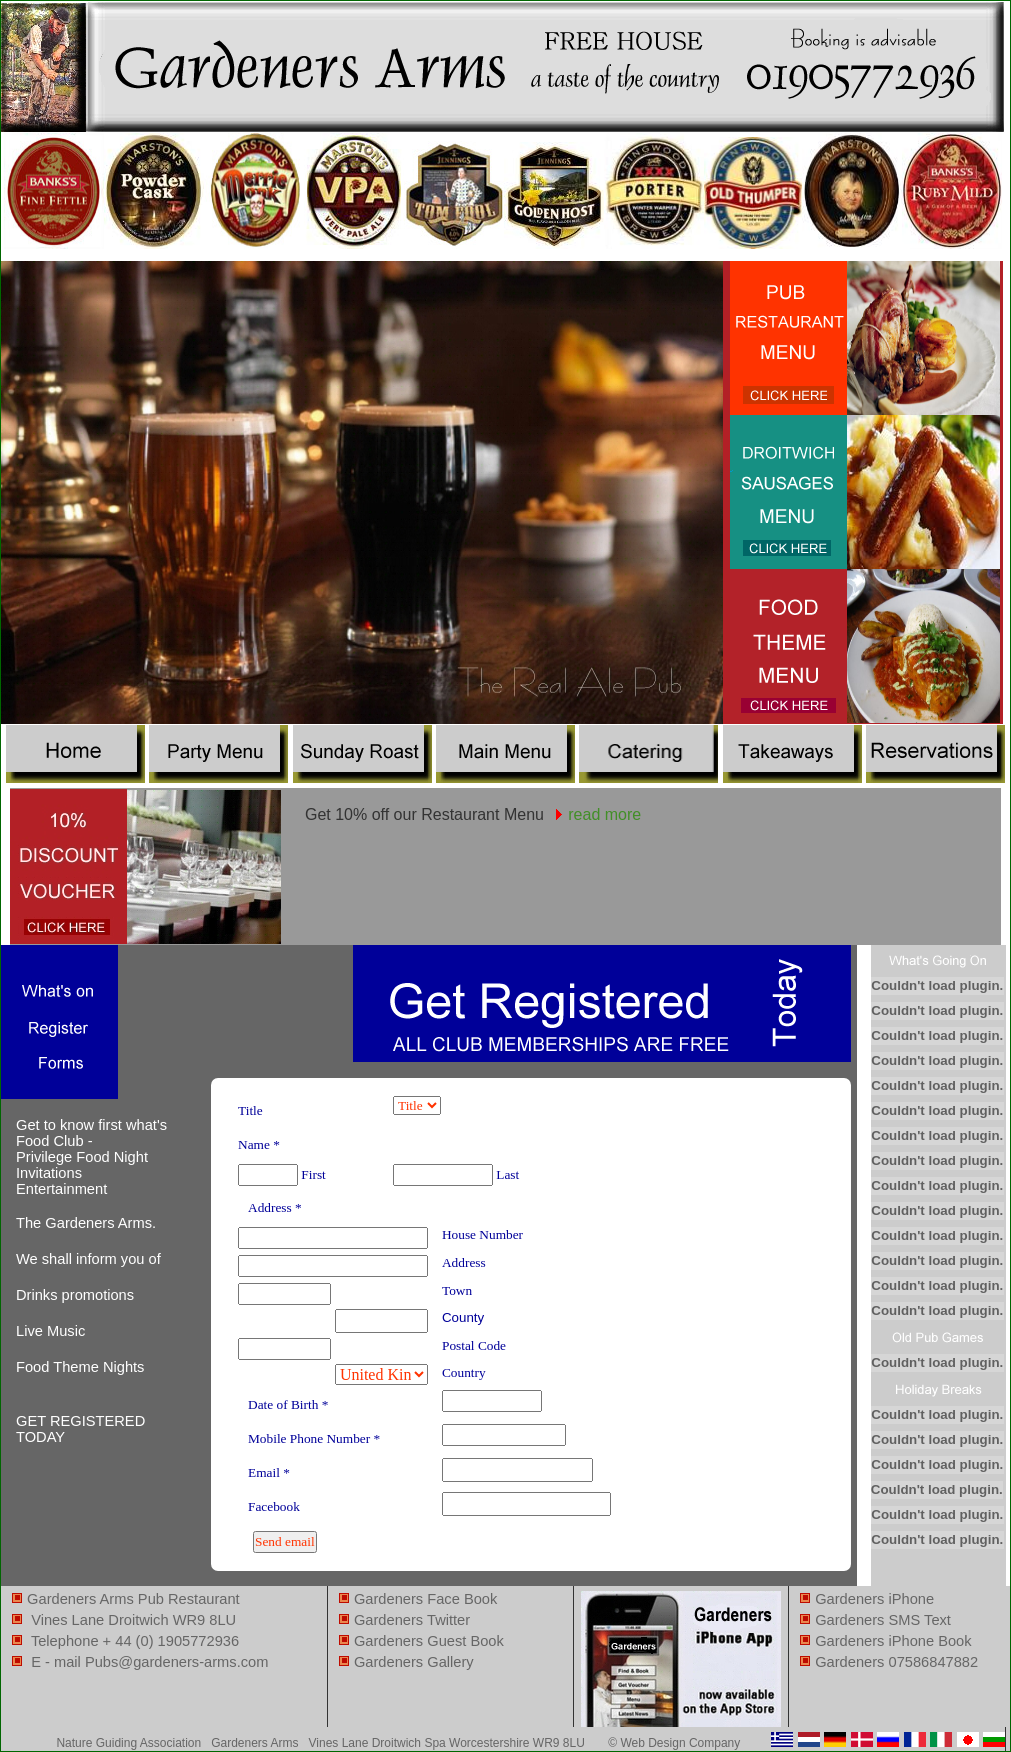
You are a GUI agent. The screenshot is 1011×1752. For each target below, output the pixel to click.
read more (604, 814)
